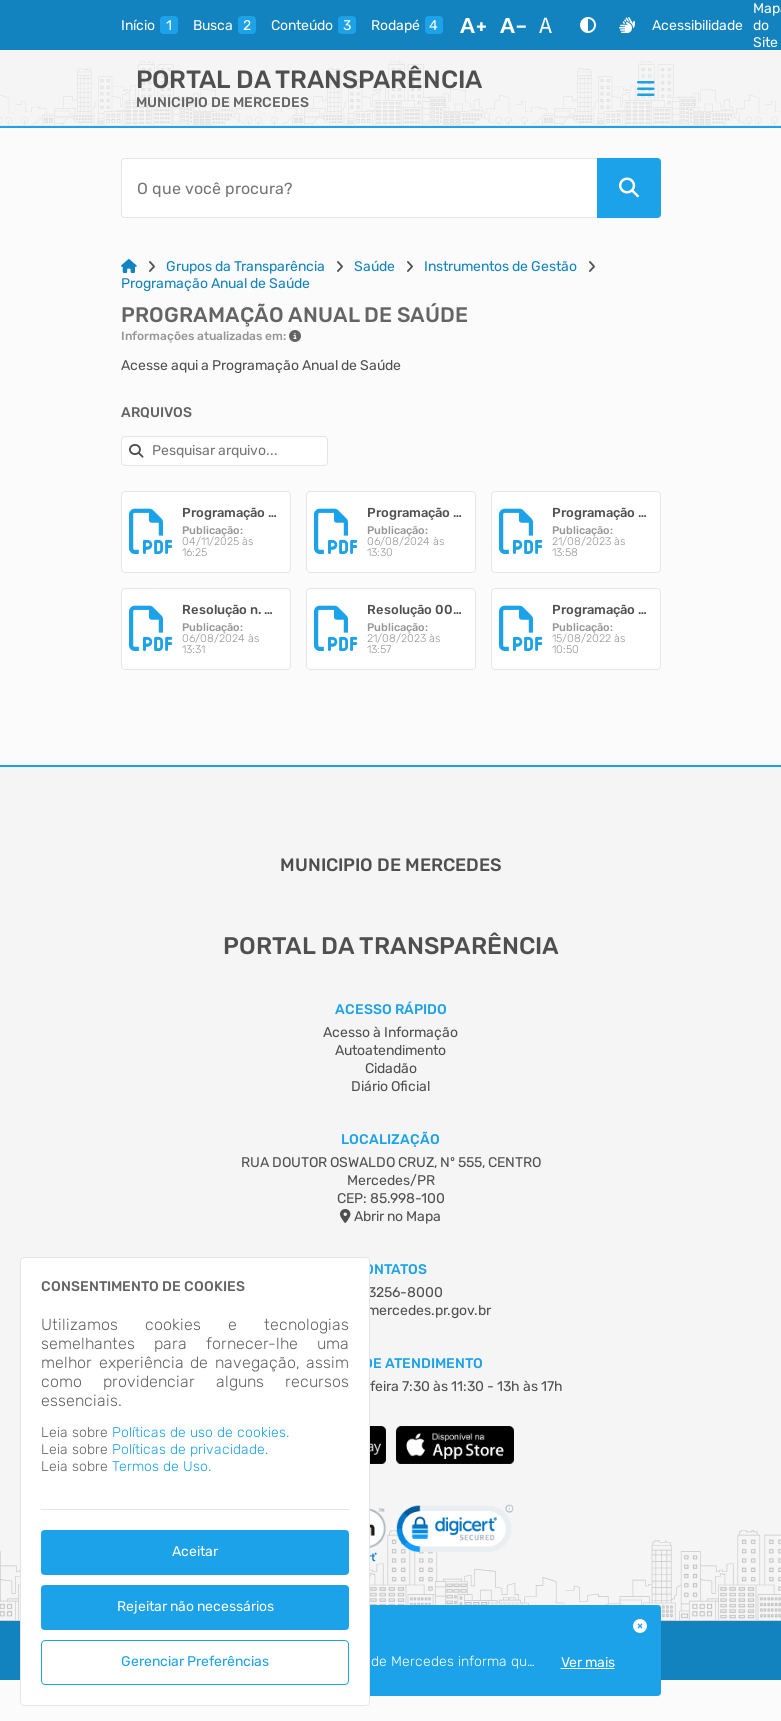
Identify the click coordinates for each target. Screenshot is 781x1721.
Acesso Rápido (391, 1009)
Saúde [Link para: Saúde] (374, 266)
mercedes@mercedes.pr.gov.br (391, 1310)
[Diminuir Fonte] (513, 25)
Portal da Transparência (309, 79)
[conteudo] (313, 25)
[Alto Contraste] (588, 25)
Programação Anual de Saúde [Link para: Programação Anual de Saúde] (215, 283)
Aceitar (195, 1551)
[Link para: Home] (129, 266)
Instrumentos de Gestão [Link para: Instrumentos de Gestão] (500, 266)
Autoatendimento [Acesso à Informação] (390, 1050)
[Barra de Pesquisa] (359, 188)
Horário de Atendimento (390, 1363)
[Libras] (627, 25)
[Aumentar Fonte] (473, 25)
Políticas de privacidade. (190, 1449)
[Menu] (646, 88)
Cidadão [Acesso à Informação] (391, 1068)
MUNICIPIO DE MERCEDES (222, 102)
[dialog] (195, 1481)
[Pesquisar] (629, 188)
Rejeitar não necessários (195, 1606)
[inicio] (149, 25)
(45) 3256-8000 (391, 1292)
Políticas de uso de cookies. (200, 1432)
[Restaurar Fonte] (551, 25)
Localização (390, 1139)
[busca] (224, 25)
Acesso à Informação (390, 1032)
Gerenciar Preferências (195, 1661)
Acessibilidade (697, 25)
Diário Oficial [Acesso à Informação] (390, 1086)
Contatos (390, 1269)
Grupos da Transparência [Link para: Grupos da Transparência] (245, 266)
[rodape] (407, 25)
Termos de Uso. (161, 1466)
